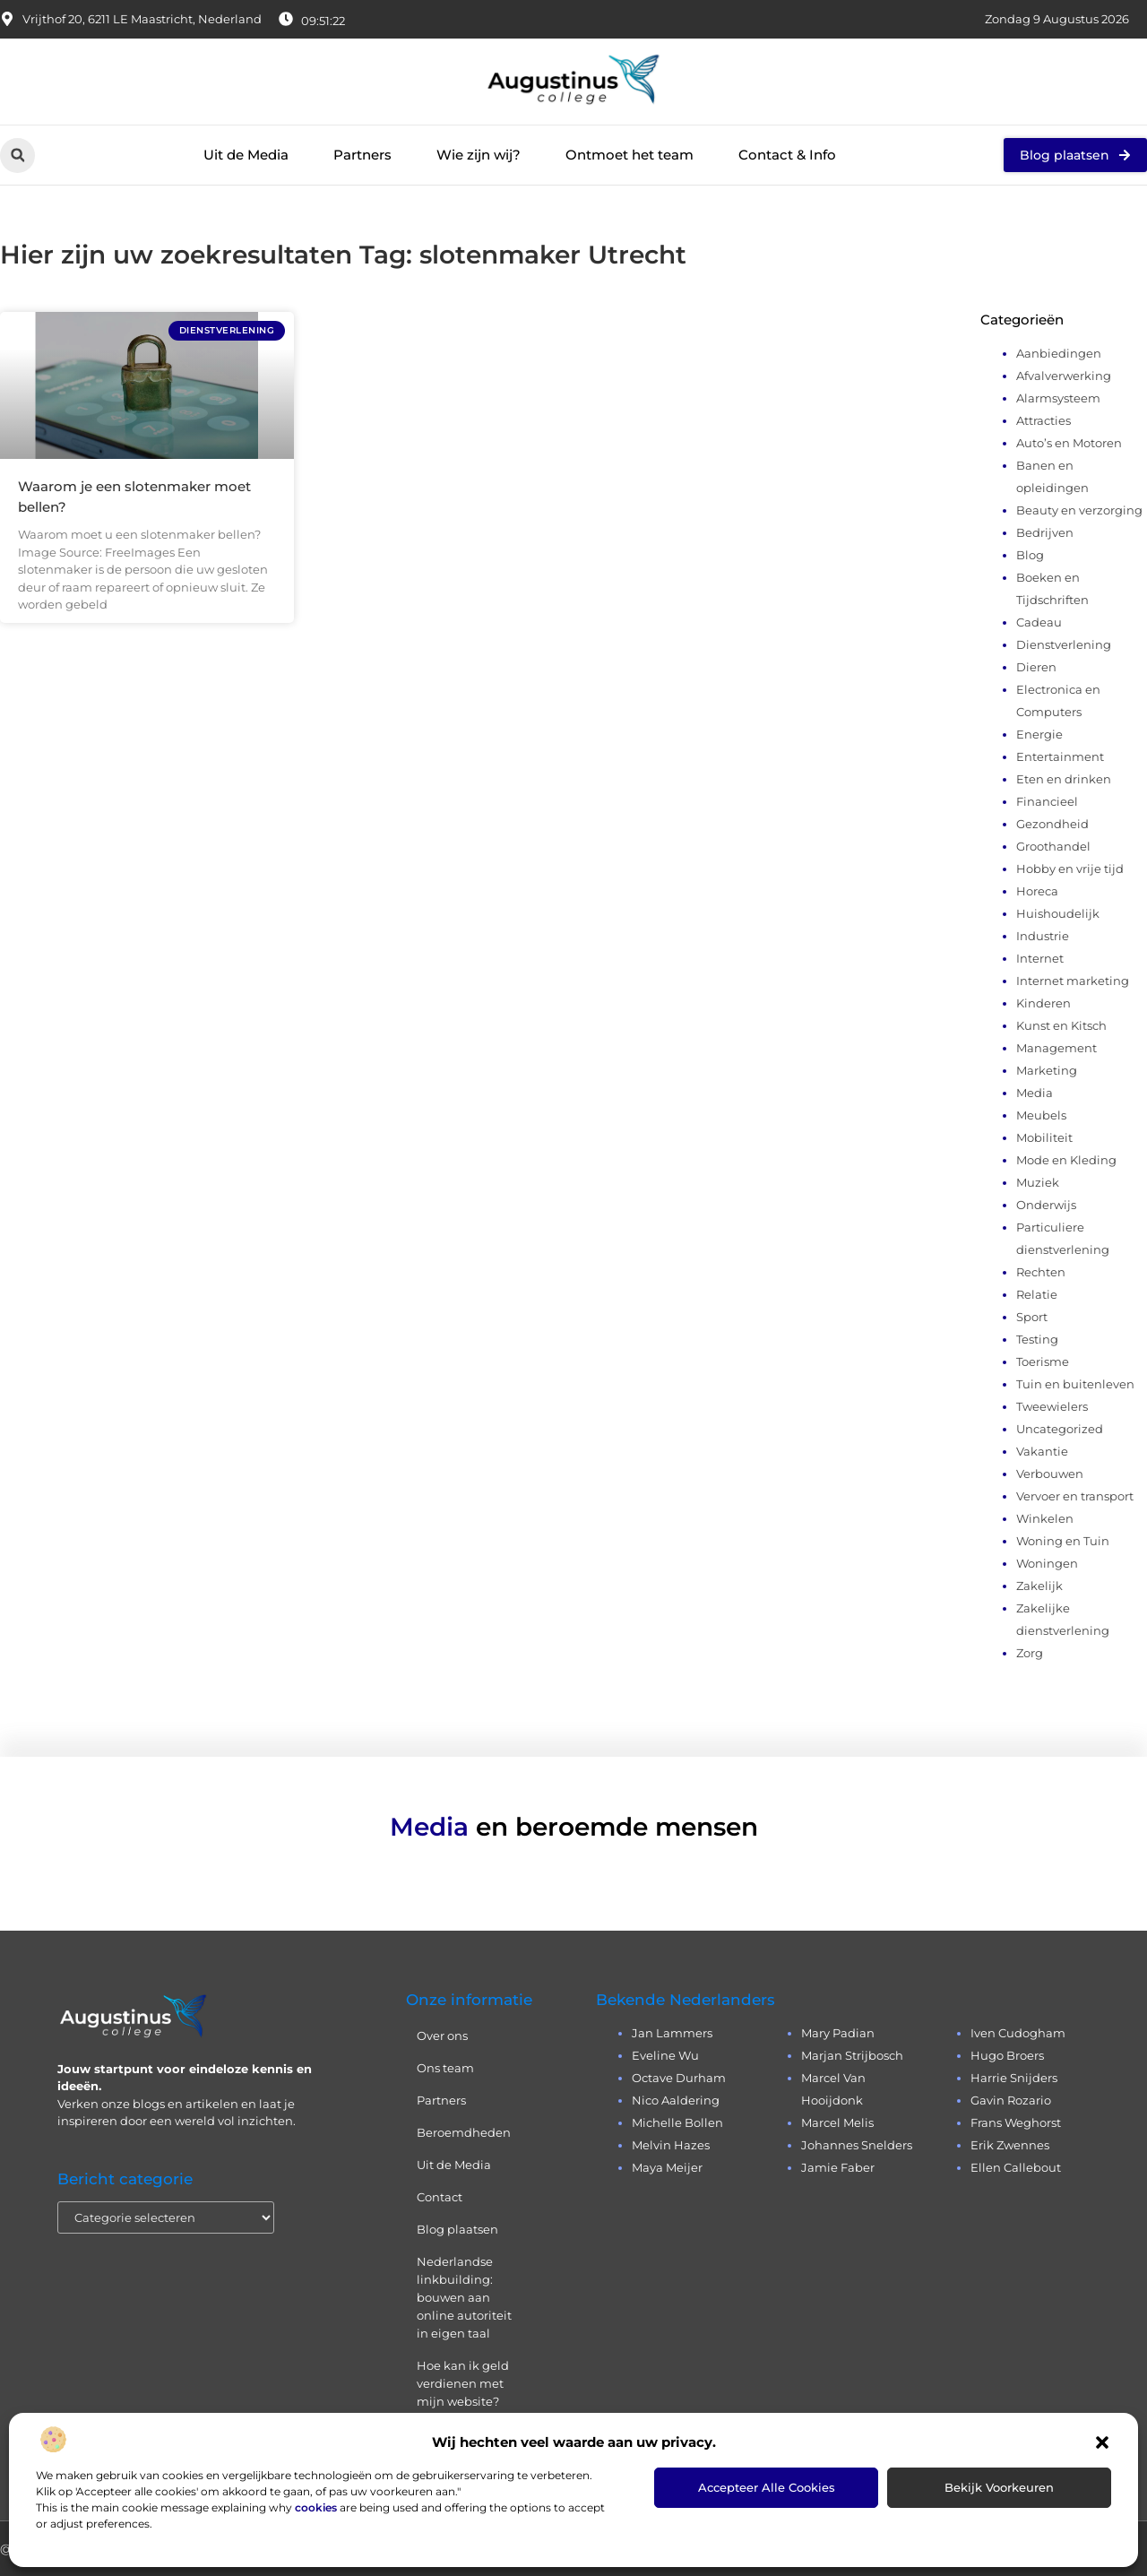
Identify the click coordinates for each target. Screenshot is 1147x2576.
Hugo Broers (1007, 2055)
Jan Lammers (672, 2033)
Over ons (442, 2035)
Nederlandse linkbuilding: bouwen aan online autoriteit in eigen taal (464, 2297)
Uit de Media (246, 154)
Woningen (1047, 1563)
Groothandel (1053, 846)
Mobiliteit (1044, 1137)
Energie (1039, 734)
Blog (1030, 555)
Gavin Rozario (1010, 2100)
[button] (1102, 2442)
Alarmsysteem (1058, 398)
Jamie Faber (838, 2167)
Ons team (445, 2068)
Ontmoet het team (629, 154)
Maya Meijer (667, 2167)
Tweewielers (1052, 1406)
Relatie (1036, 1294)
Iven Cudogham (1017, 2033)
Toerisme (1042, 1361)
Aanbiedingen (1058, 353)
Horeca (1037, 891)
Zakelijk (1039, 1585)
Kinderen (1043, 1003)
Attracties (1043, 420)
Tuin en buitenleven (1075, 1384)
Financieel (1047, 801)
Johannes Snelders (856, 2145)
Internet (1040, 958)
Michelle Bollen (677, 2122)
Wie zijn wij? (478, 154)
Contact (439, 2197)
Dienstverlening (1063, 644)
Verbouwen (1049, 1473)
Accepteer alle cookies (766, 2487)
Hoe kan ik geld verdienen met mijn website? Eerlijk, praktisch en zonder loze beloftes (465, 2410)
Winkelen (1045, 1518)
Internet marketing (1072, 980)
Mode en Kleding (1066, 1160)
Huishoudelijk (1058, 913)
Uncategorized (1059, 1429)
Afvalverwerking (1063, 375)
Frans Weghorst (1015, 2122)
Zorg (1029, 1653)
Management (1056, 1048)
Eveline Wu (665, 2055)
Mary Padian (838, 2033)
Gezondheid (1052, 824)
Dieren (1036, 667)
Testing (1037, 1339)
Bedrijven (1045, 532)
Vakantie (1042, 1451)
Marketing (1046, 1070)
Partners (362, 154)
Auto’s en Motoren (1069, 443)
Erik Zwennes (1009, 2145)
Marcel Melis (837, 2122)
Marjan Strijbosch (852, 2055)
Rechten (1040, 1272)
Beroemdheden (464, 2132)
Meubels (1041, 1115)
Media (1034, 1092)
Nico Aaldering (676, 2100)
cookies (316, 2507)
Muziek (1037, 1182)
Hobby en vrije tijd (1070, 868)
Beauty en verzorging (1079, 510)
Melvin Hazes (671, 2145)
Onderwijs (1046, 1204)
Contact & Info (787, 154)
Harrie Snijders (1013, 2077)
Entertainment (1060, 756)
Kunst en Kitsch (1061, 1025)
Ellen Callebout (1015, 2167)
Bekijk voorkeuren (999, 2487)
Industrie (1042, 936)
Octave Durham (679, 2077)
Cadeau (1039, 622)
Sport (1032, 1317)
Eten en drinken (1063, 779)
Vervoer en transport (1075, 1496)
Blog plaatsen (457, 2229)
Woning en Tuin (1062, 1541)
